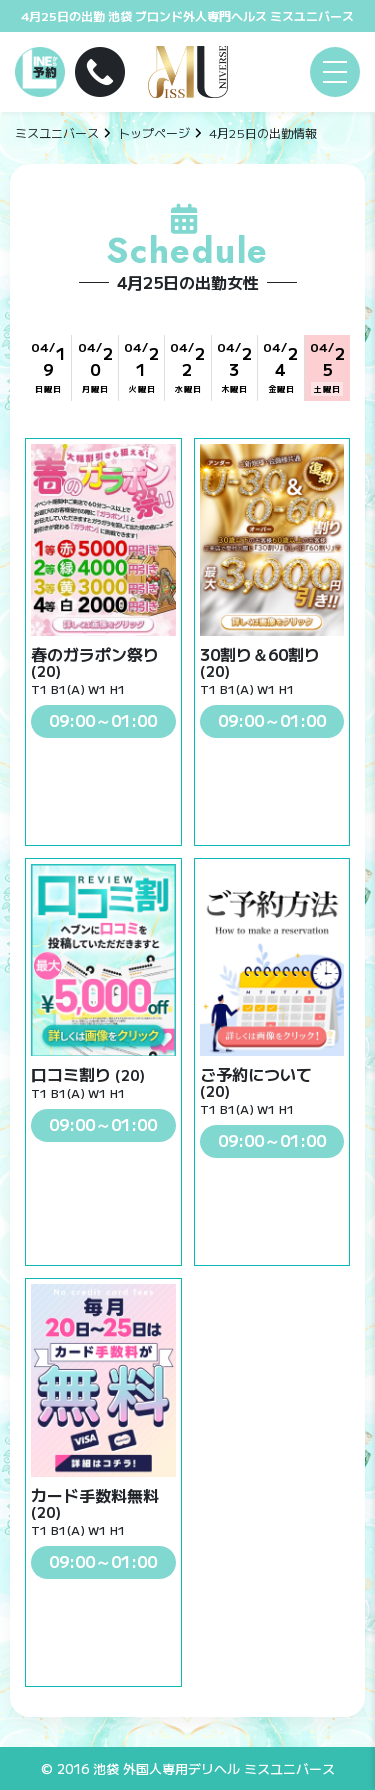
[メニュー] (335, 72)
